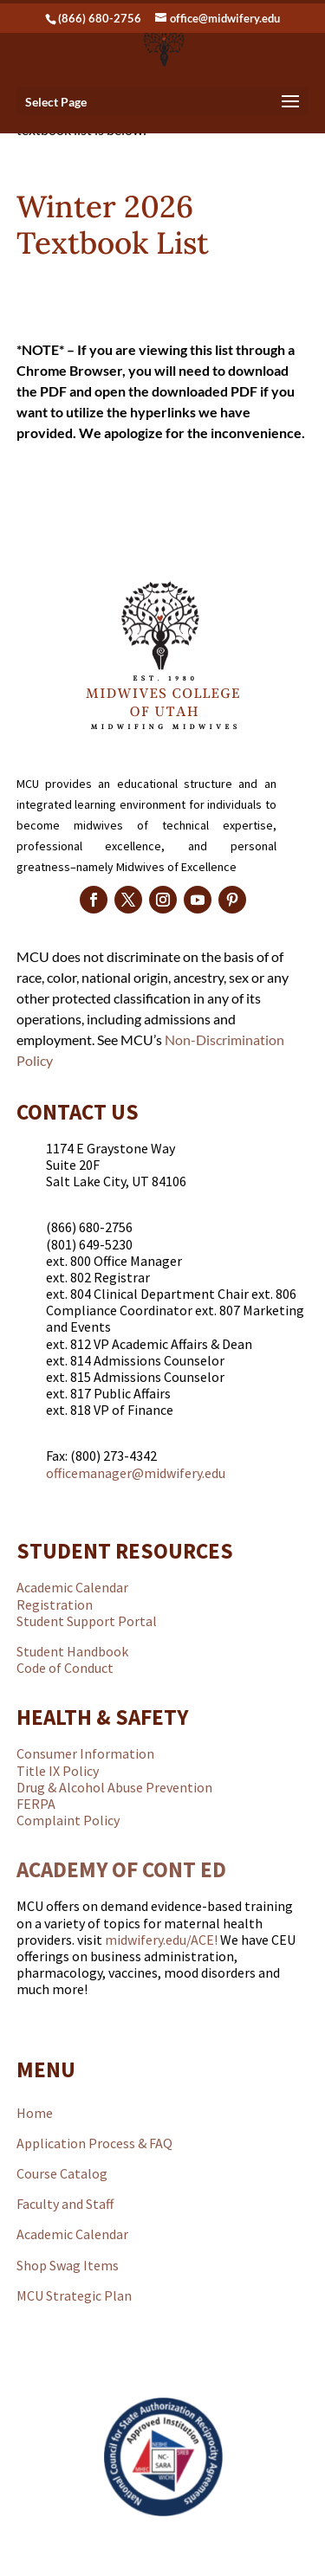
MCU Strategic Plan (74, 2295)
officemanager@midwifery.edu (135, 1473)
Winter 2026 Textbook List (112, 224)
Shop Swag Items (67, 2265)
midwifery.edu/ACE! (161, 1939)
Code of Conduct (65, 1667)
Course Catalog (61, 2173)
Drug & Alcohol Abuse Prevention (114, 1787)
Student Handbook (72, 1651)
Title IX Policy (57, 1770)
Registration (54, 1604)
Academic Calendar (72, 1587)
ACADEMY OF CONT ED (121, 1869)
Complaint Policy (68, 1820)
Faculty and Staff (65, 2203)
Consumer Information (85, 1753)
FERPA (35, 1803)
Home (34, 2112)
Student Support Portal (86, 1621)
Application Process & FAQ (94, 2143)
